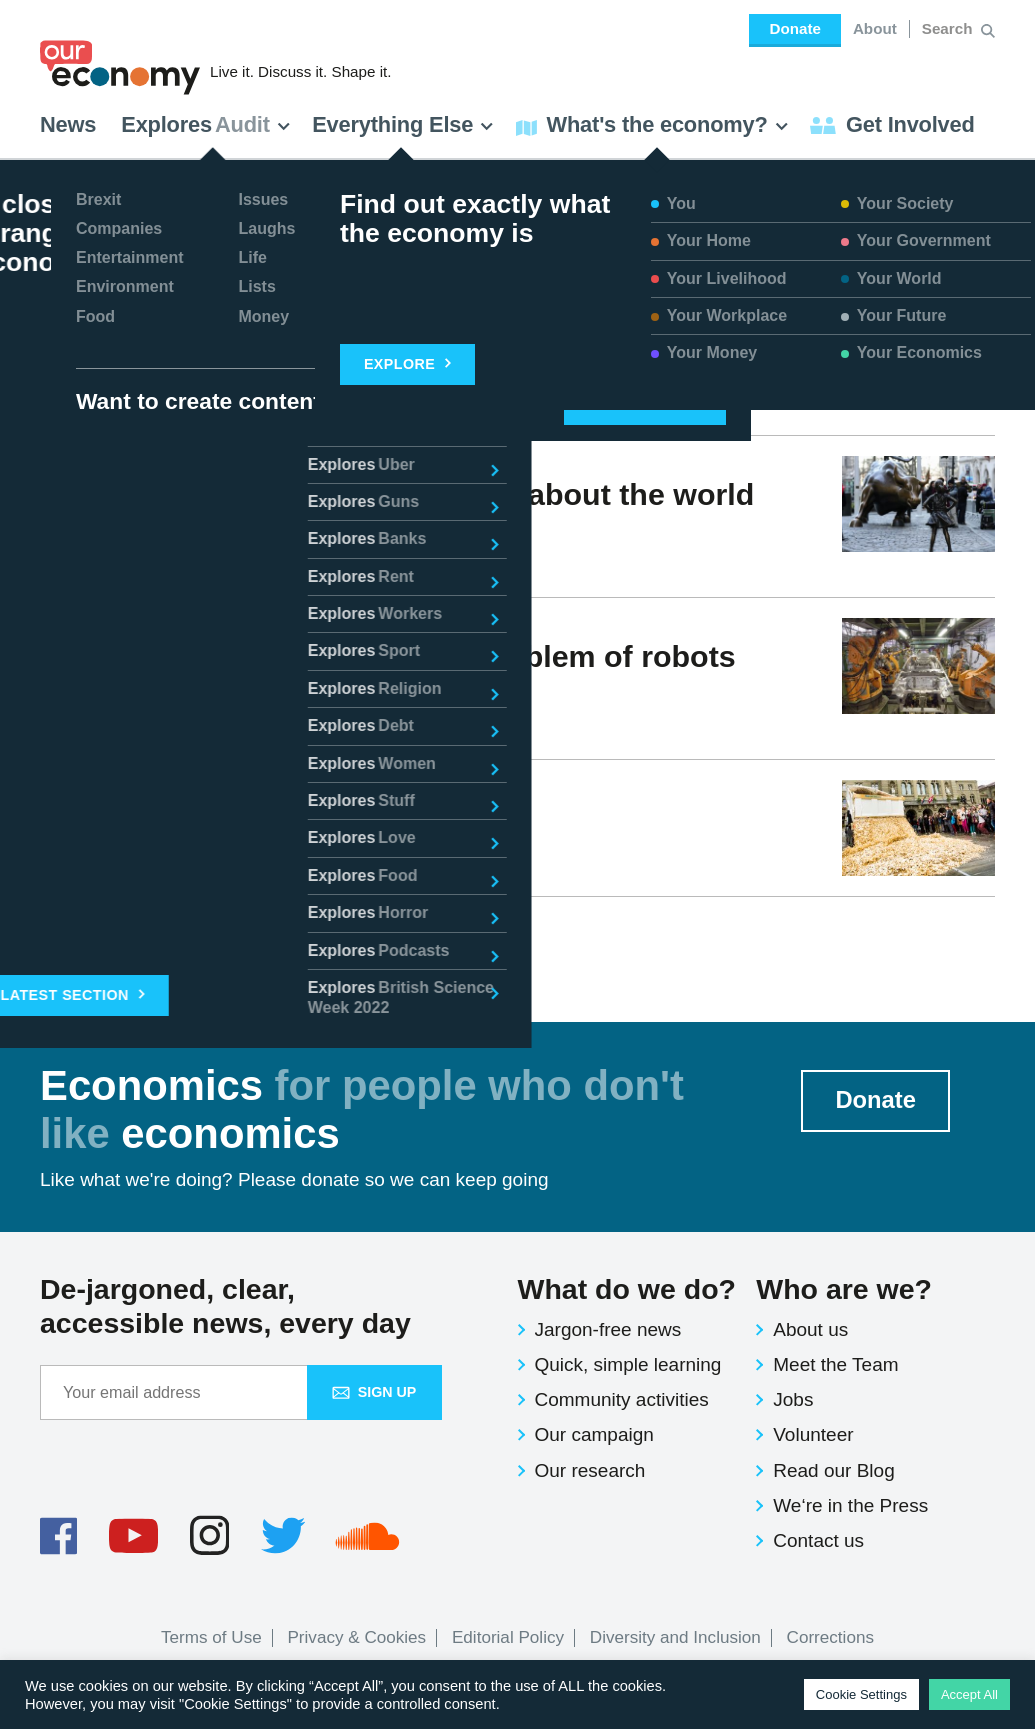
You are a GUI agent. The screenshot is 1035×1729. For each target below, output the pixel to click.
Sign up (374, 1392)
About (875, 28)
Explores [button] (206, 124)
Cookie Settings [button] (861, 1694)
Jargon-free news (608, 1329)
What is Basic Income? (205, 818)
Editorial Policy (508, 1637)
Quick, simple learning (628, 1364)
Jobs (793, 1399)
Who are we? (844, 1289)
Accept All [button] (969, 1694)
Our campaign (594, 1434)
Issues (217, 728)
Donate (794, 28)
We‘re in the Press (850, 1505)
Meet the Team (835, 1364)
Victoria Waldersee (136, 566)
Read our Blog (833, 1470)
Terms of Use (211, 1637)
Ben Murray (109, 854)
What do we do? (627, 1289)
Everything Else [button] (403, 124)
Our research (590, 1470)
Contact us (818, 1540)
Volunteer (813, 1434)
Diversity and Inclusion (675, 1637)
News (68, 124)
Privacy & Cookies (356, 1637)
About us (810, 1329)
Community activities (622, 1399)
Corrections (830, 1637)
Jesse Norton (116, 728)
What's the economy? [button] (652, 124)
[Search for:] (949, 29)
